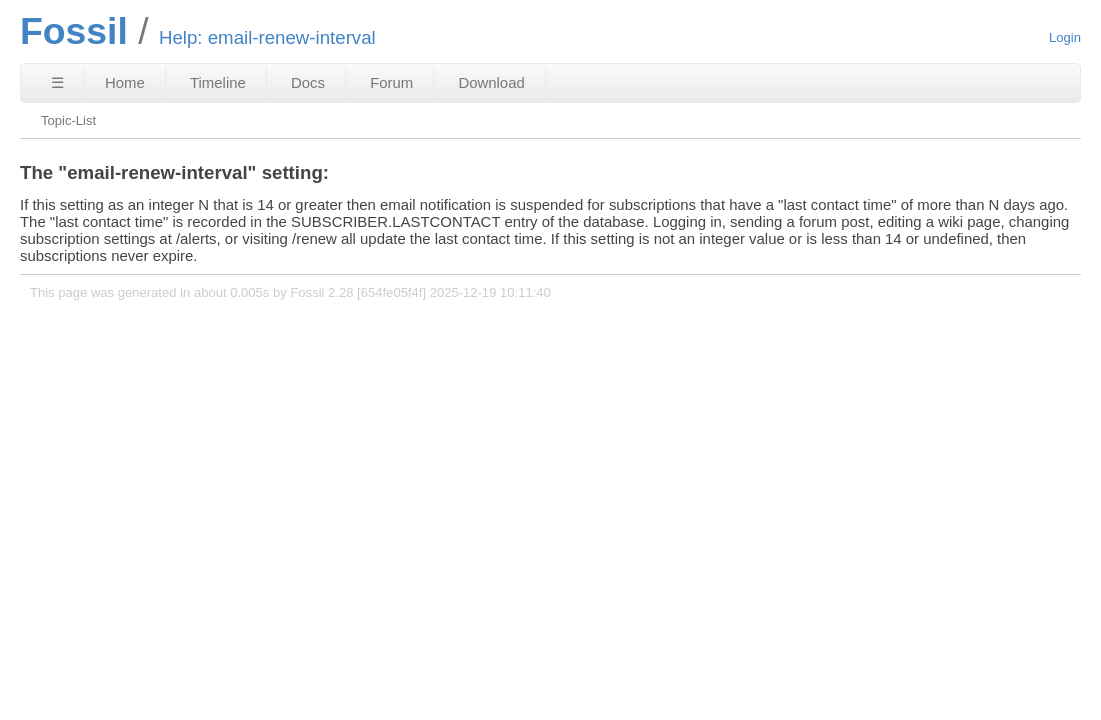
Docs (308, 82)
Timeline (218, 82)
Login (1065, 37)
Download (491, 82)
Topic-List (68, 120)
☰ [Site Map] (57, 82)
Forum (391, 82)
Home (125, 82)
